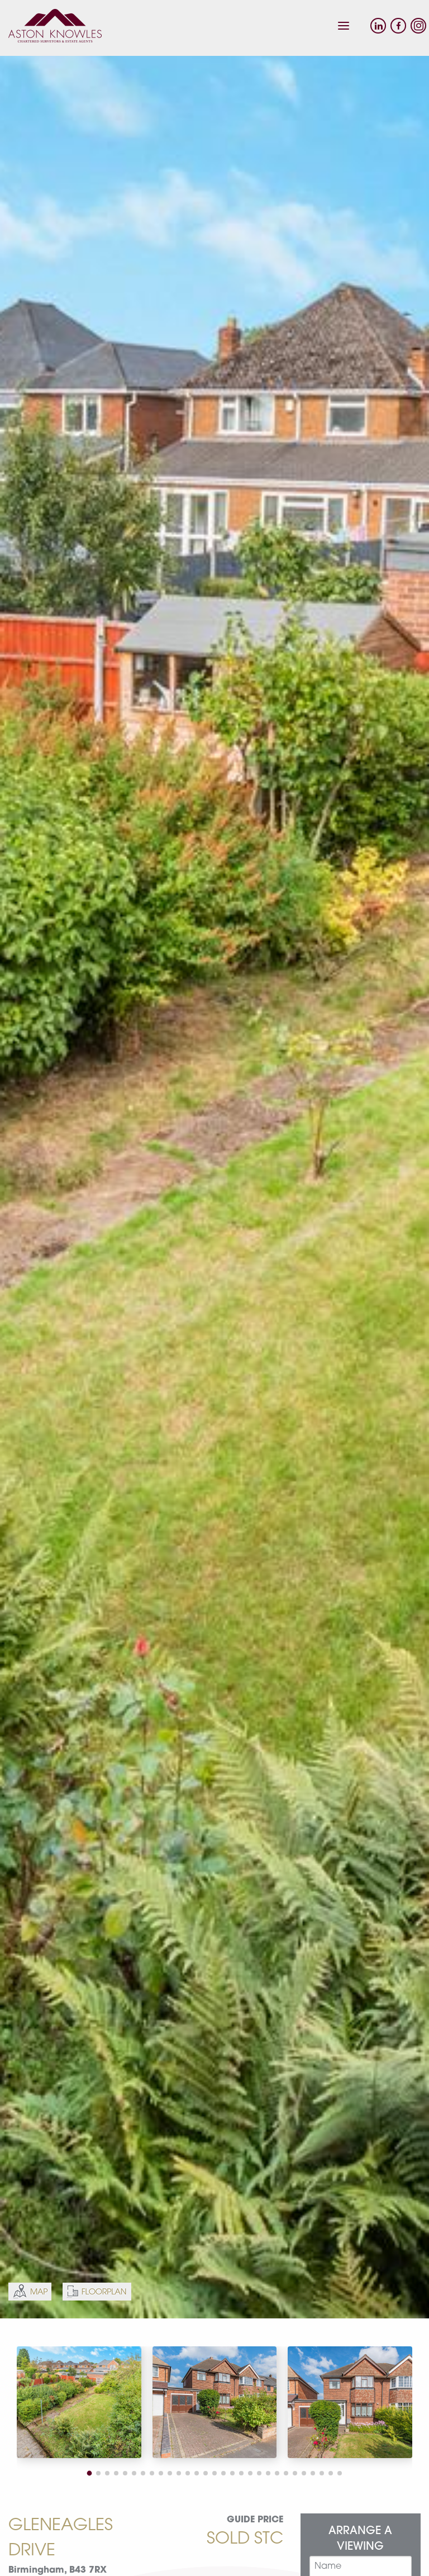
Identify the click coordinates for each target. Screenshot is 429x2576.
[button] (89, 2473)
